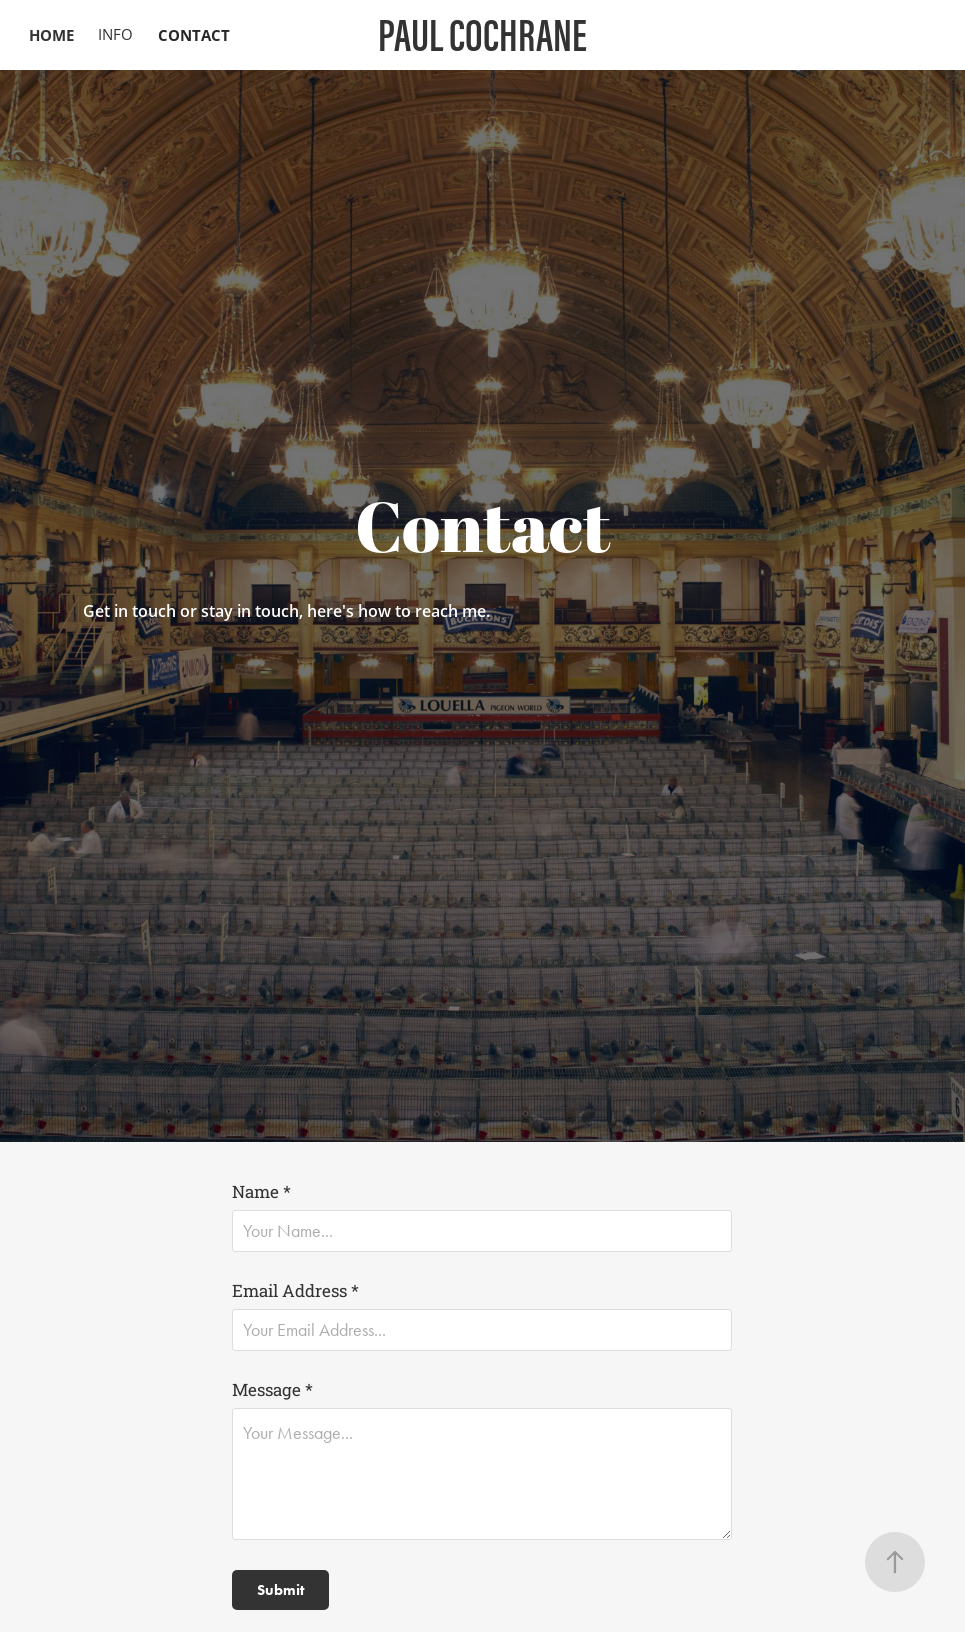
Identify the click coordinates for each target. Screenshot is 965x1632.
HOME (51, 35)
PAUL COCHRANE (482, 35)
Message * (272, 1389)
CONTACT (194, 35)
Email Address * (295, 1290)
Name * (261, 1191)
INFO (115, 34)
